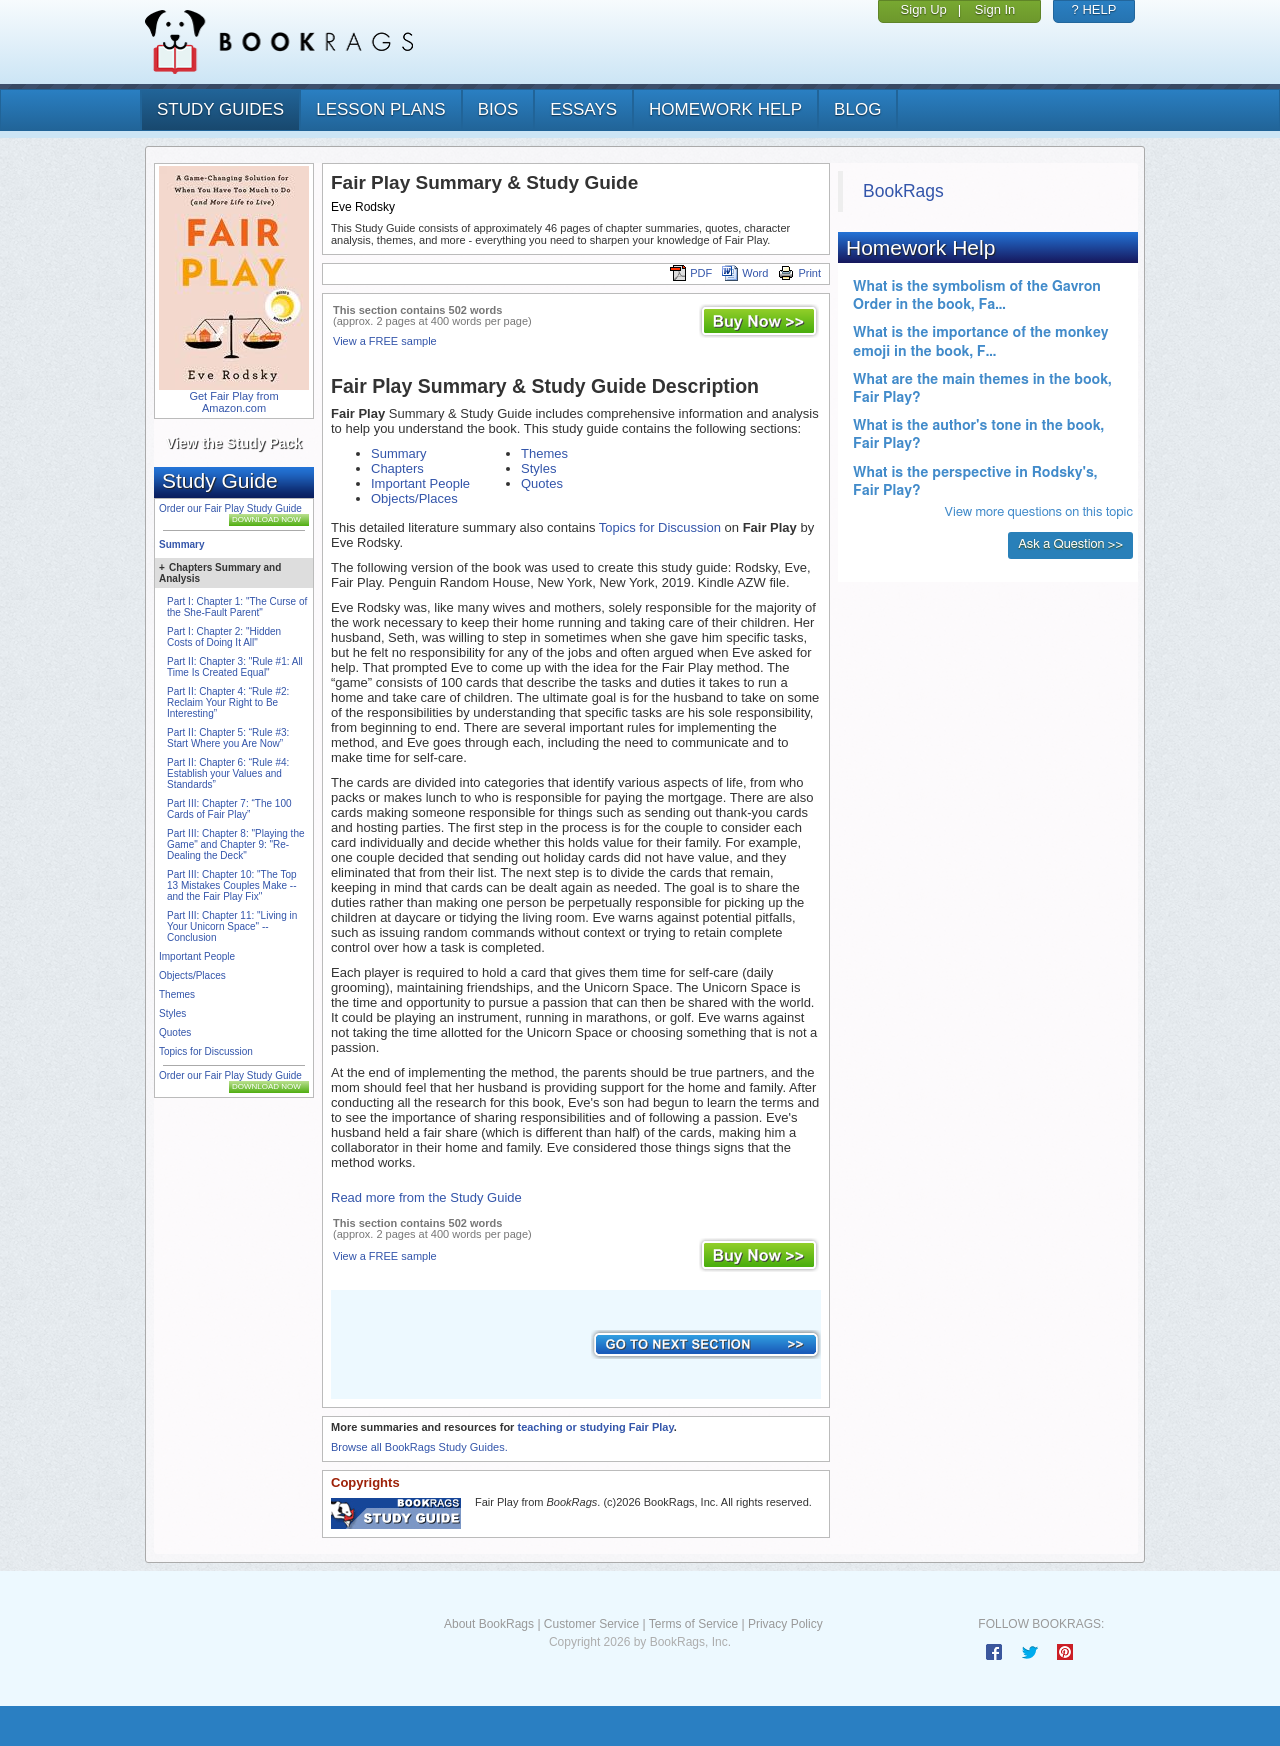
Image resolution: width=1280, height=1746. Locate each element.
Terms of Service (693, 1624)
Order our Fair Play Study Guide (230, 508)
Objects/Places (192, 975)
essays (583, 109)
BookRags (903, 191)
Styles (172, 1013)
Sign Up (924, 9)
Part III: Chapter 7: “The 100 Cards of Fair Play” (229, 809)
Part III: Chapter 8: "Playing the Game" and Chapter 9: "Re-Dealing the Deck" (236, 844)
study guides (220, 109)
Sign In (995, 9)
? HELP (1094, 9)
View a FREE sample (385, 341)
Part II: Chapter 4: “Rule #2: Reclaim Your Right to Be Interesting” (228, 702)
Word (745, 273)
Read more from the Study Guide (426, 1197)
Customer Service (591, 1624)
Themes (177, 994)
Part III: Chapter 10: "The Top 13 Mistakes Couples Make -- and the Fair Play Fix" (232, 885)
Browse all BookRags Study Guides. (419, 1447)
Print (799, 273)
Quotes (175, 1032)
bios (498, 109)
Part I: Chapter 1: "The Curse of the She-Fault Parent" (237, 607)
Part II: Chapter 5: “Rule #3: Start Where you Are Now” (228, 738)
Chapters (397, 468)
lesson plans (380, 109)
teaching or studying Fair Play (595, 1427)
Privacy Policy (785, 1624)
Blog (857, 109)
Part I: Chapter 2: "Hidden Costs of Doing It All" (224, 637)
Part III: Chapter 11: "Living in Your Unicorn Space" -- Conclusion (232, 926)
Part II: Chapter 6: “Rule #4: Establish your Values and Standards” (228, 773)
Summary (182, 544)
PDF (691, 273)
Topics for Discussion (206, 1051)
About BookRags (489, 1624)
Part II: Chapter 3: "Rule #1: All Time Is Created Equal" (235, 667)
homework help (725, 109)
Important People (197, 956)
